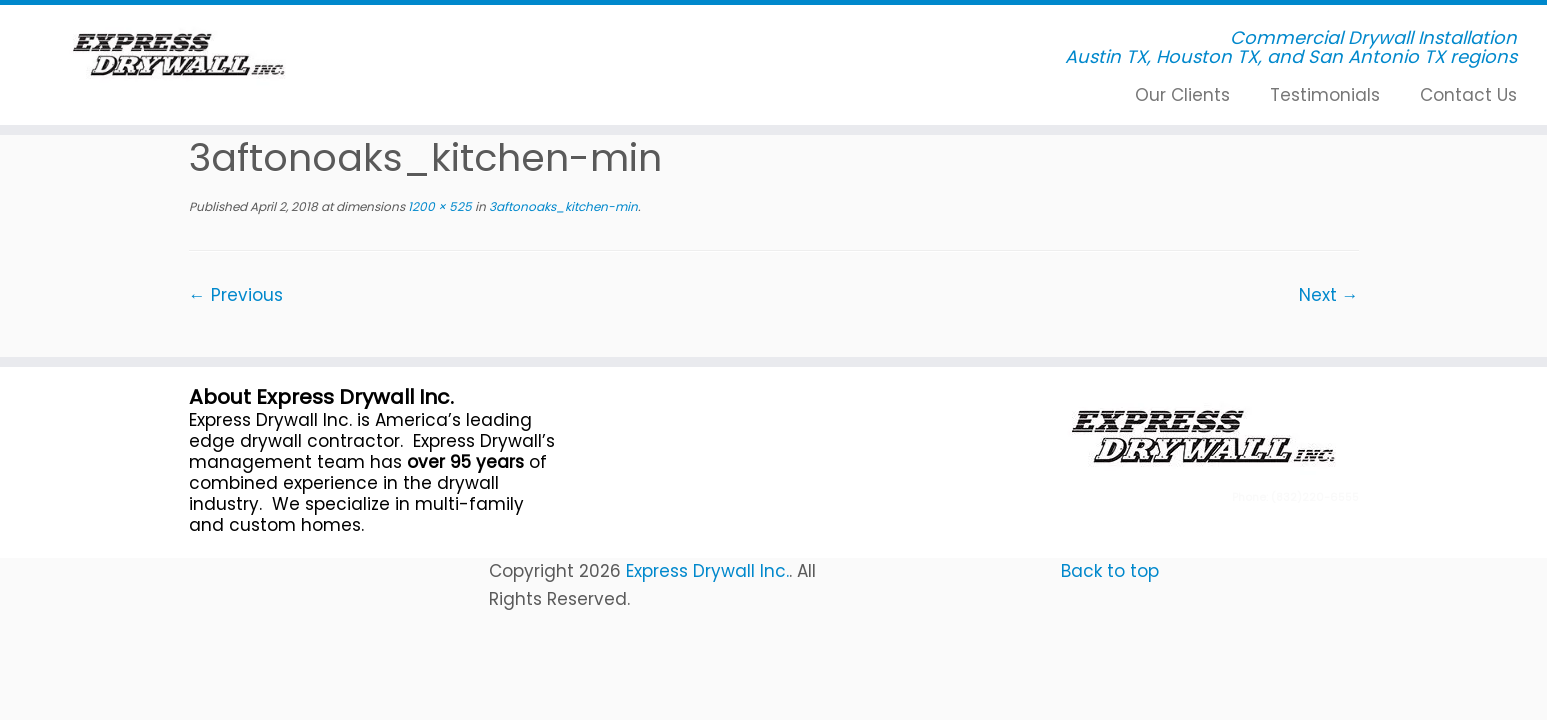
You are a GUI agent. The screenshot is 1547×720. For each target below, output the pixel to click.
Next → (1329, 295)
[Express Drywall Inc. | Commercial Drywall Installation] (178, 55)
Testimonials (1325, 95)
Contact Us (1468, 95)
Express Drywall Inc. (707, 571)
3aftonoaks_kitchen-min (562, 206)
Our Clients (1182, 95)
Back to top (1110, 571)
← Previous (236, 295)
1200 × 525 (438, 206)
